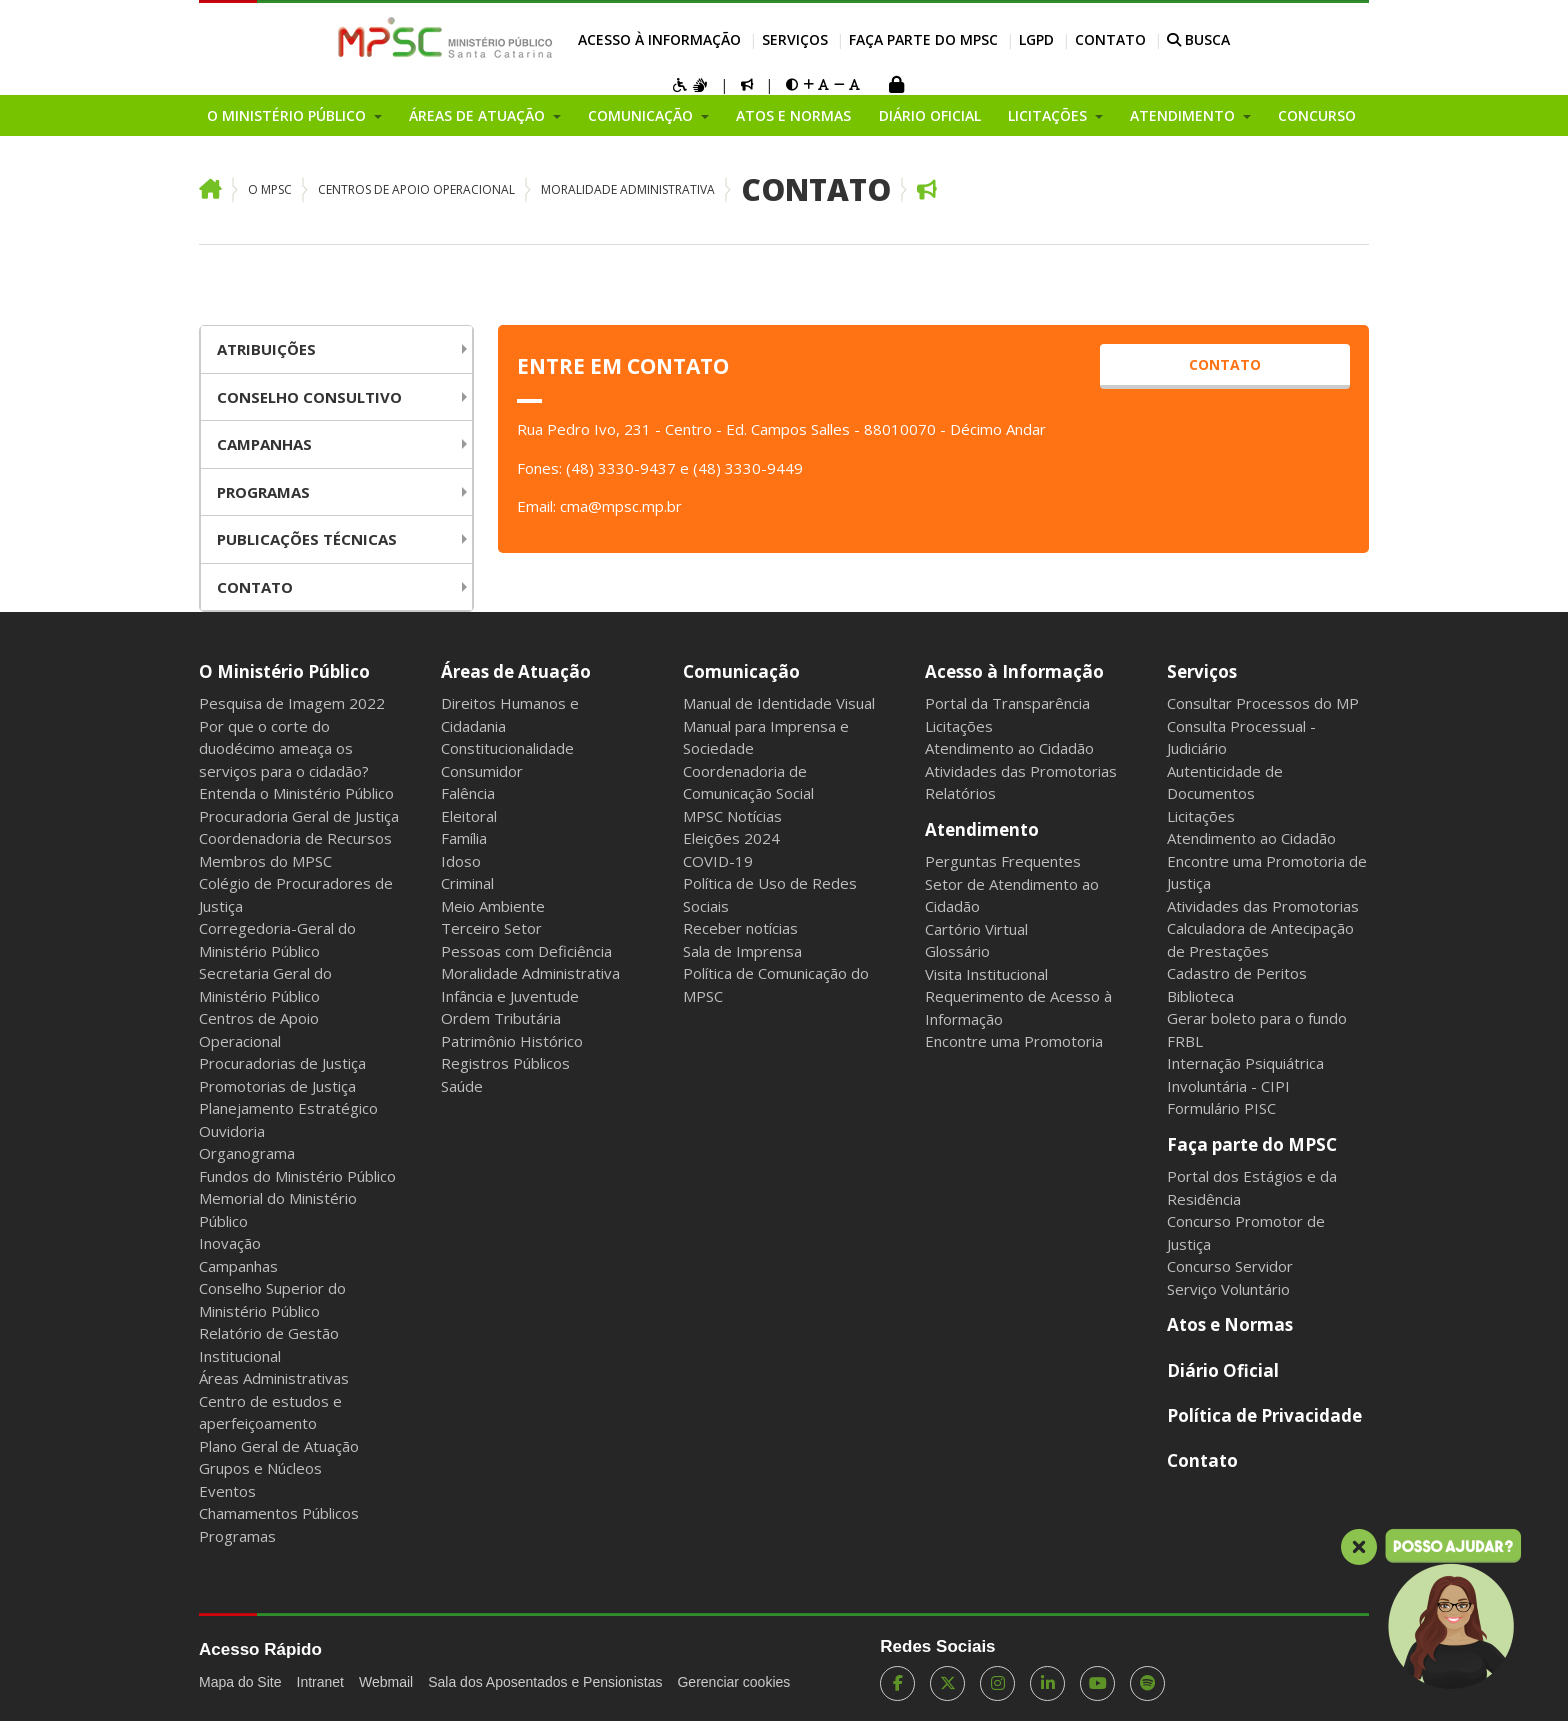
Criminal (467, 883)
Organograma (247, 1153)
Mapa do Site (240, 1682)
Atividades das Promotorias (1021, 771)
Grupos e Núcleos (260, 1468)
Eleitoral (469, 816)
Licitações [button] (1049, 115)
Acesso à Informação (659, 39)
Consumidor (482, 771)
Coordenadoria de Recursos (295, 838)
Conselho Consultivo (309, 397)
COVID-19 (718, 861)
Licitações (959, 726)
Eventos (227, 1491)
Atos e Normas (793, 115)
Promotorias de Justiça (277, 1086)
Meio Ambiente (493, 906)
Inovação (230, 1243)
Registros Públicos (505, 1063)
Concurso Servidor (1230, 1266)
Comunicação (741, 671)
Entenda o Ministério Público (296, 793)
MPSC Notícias (732, 816)
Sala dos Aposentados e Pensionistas (545, 1682)
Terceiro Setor (491, 928)
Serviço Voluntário (1228, 1289)
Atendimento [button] (1184, 115)
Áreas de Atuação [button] (479, 115)
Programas (263, 492)
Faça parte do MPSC (923, 39)
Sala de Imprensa (742, 951)
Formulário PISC (1221, 1108)
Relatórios (960, 793)
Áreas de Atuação (516, 671)
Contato (1110, 39)
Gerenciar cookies (733, 1682)
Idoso (461, 861)
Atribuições (266, 349)
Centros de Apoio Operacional (416, 189)
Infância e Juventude (510, 996)
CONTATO (1225, 364)
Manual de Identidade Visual (779, 703)
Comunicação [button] (642, 115)
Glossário (957, 951)
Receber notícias (740, 928)
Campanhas (264, 444)
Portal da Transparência (1007, 703)
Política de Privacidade (1264, 1415)
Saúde (462, 1086)
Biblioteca (1200, 996)
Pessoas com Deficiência (526, 951)
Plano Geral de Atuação (279, 1446)
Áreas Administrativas (274, 1378)
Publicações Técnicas (307, 539)
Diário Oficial (930, 115)
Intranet (320, 1682)
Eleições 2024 (731, 838)
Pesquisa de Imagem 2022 (292, 703)
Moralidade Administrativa (628, 189)
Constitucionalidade (507, 748)
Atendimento (982, 829)
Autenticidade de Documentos (1225, 782)
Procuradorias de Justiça (282, 1063)
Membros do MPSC (265, 861)
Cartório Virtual (976, 929)
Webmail (386, 1682)
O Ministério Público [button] (288, 115)
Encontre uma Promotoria (1014, 1041)
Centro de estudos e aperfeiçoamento (270, 1412)
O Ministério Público (284, 671)
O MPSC (270, 189)
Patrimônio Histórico (512, 1041)
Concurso (1317, 115)
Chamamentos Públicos (279, 1513)
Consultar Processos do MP (1263, 703)
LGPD (1036, 39)
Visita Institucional (986, 974)
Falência (468, 793)
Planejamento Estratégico (288, 1108)
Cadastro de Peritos (1237, 973)
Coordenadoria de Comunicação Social (748, 782)
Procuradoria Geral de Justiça (299, 816)
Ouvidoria (232, 1131)
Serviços (795, 39)
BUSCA (1198, 39)
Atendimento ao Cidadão (1009, 748)
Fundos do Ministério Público (297, 1176)
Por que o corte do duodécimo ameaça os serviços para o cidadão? (284, 748)
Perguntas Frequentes (1003, 861)
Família (464, 838)
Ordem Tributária (501, 1018)
